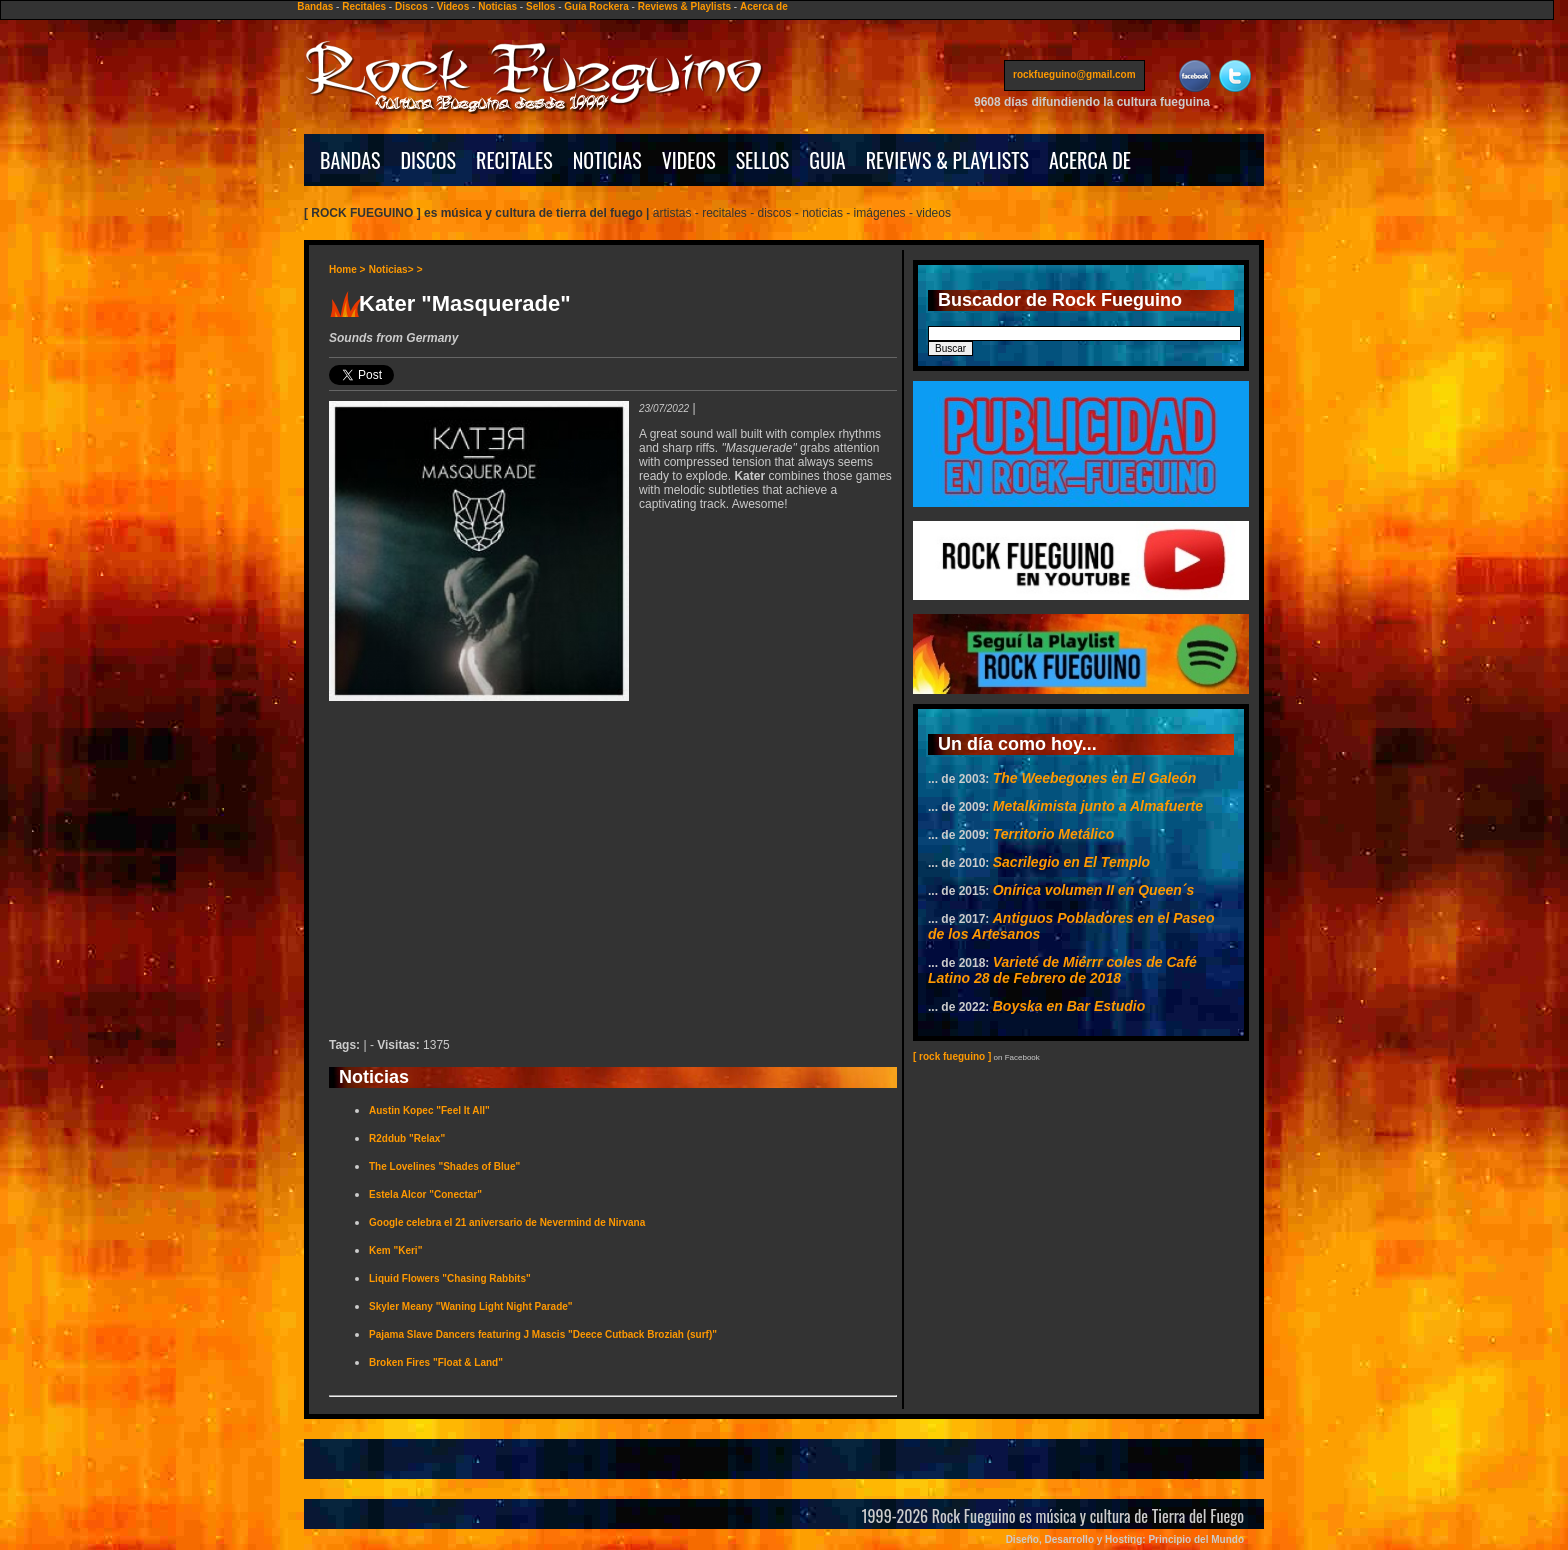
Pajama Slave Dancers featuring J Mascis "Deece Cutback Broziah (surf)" (543, 1334)
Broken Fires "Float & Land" (436, 1362)
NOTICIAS (607, 160)
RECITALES (514, 160)
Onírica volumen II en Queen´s (1094, 890)
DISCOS (429, 160)
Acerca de (764, 6)
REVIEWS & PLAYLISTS (947, 160)
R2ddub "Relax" (407, 1138)
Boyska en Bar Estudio (1069, 1006)
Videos (453, 6)
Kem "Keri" (395, 1250)
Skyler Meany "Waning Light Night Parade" (471, 1306)
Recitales (364, 6)
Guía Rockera (596, 6)
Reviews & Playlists (684, 6)
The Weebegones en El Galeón (1095, 778)
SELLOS (763, 160)
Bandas (315, 6)
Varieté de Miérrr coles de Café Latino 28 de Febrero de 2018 (1062, 970)
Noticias (497, 6)
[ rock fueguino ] (952, 1056)
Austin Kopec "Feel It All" (429, 1110)
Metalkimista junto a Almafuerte (1098, 806)
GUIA (827, 160)
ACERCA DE (1090, 160)
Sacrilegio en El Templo (1071, 862)
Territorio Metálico (1054, 834)
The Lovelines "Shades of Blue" (444, 1166)
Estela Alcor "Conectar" (425, 1194)
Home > (347, 269)
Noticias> (391, 269)
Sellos (540, 6)
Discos (411, 6)
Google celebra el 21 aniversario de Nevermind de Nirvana (507, 1222)
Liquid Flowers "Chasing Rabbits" (450, 1278)
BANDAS (350, 160)
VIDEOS (689, 160)
